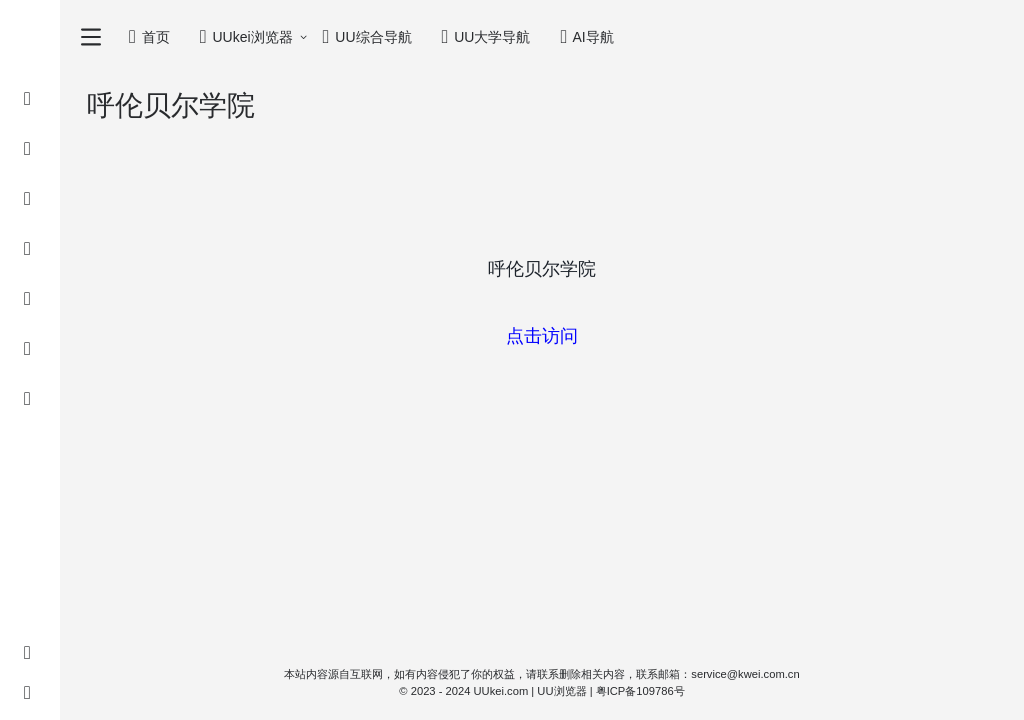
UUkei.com (501, 691)
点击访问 (542, 336)
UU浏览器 (561, 691)
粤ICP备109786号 (640, 691)
